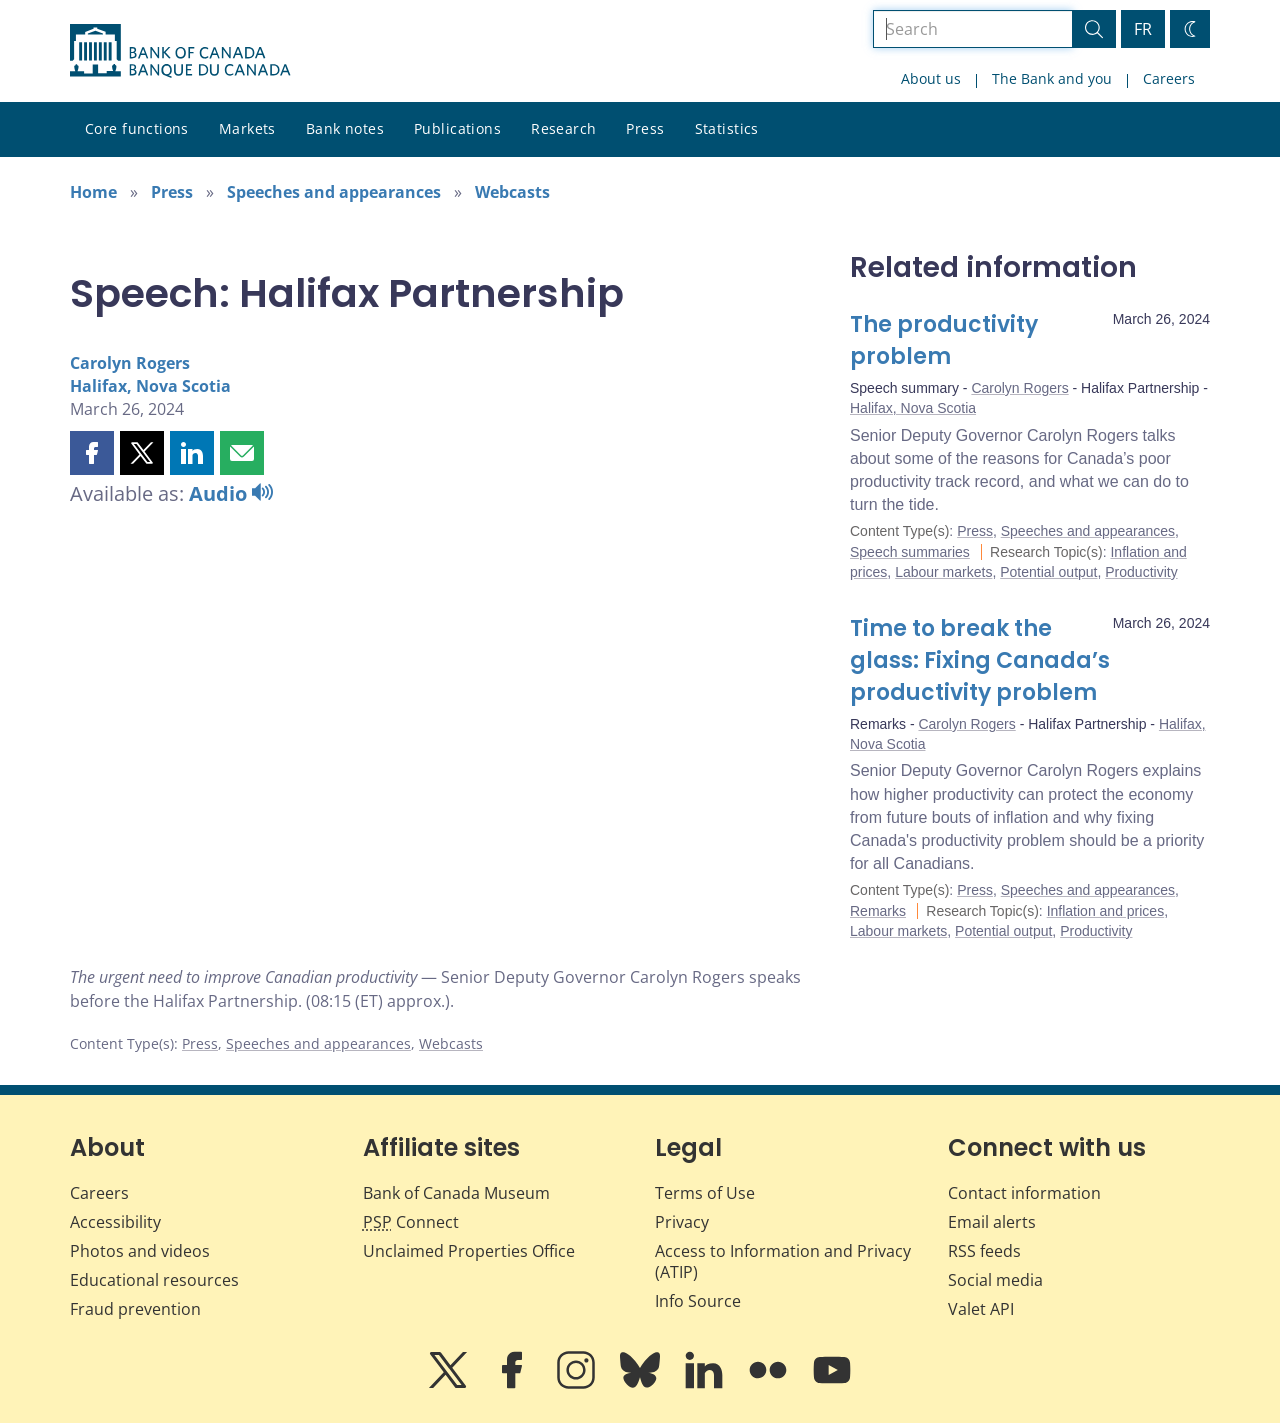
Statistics (727, 128)
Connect (411, 1222)
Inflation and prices (1106, 911)
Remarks (878, 911)
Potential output (1048, 572)
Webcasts (512, 192)
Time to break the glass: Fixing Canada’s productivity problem (980, 660)
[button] (92, 453)
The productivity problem (944, 340)
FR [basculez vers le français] (1143, 29)
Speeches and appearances (334, 192)
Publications (457, 128)
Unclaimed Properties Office (469, 1251)
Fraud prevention (135, 1309)
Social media (995, 1280)
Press (645, 128)
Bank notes (345, 128)
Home (93, 192)
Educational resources (154, 1280)
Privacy (682, 1222)
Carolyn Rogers (130, 363)
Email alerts (992, 1222)
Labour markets (943, 572)
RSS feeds (984, 1251)
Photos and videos (140, 1251)
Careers (1169, 78)
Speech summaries (910, 552)
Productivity (1141, 572)
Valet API (981, 1309)
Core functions (137, 128)
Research (563, 128)
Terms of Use (705, 1193)
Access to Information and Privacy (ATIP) (783, 1261)
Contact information (1024, 1193)
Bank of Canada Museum (456, 1193)
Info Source (698, 1301)
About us (931, 78)
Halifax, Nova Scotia (150, 386)
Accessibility (115, 1222)
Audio (231, 493)
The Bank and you (1052, 78)
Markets (247, 128)
